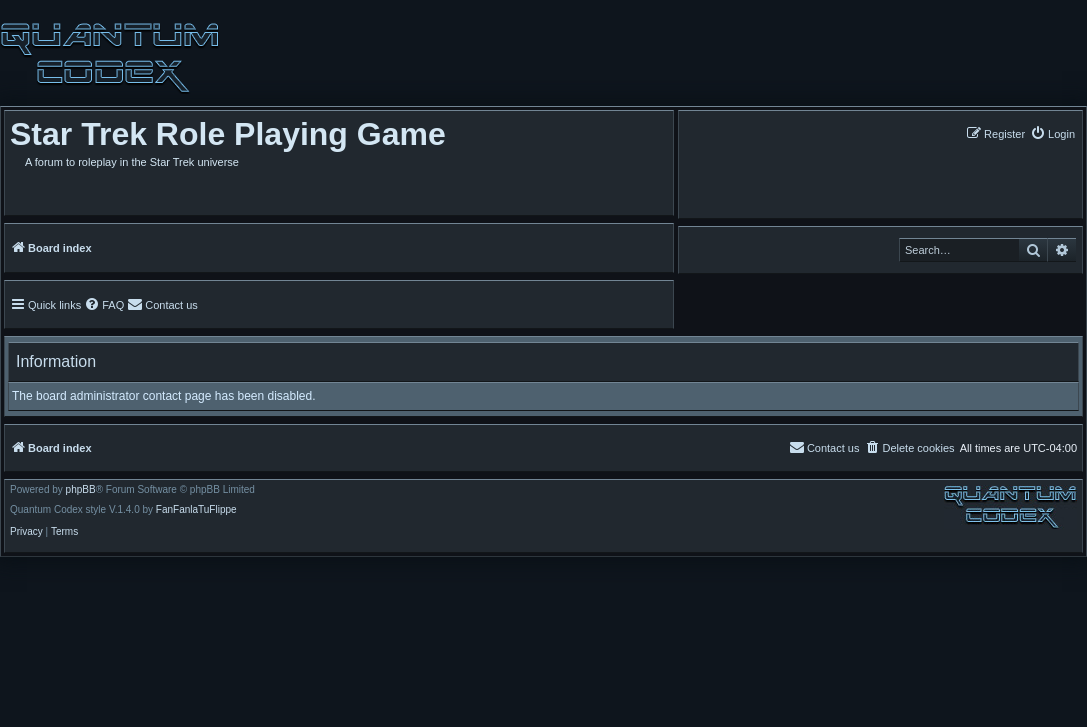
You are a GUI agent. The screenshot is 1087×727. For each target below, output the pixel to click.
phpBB (81, 490)
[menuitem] (1052, 133)
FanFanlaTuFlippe (196, 510)
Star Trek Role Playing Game (228, 134)
